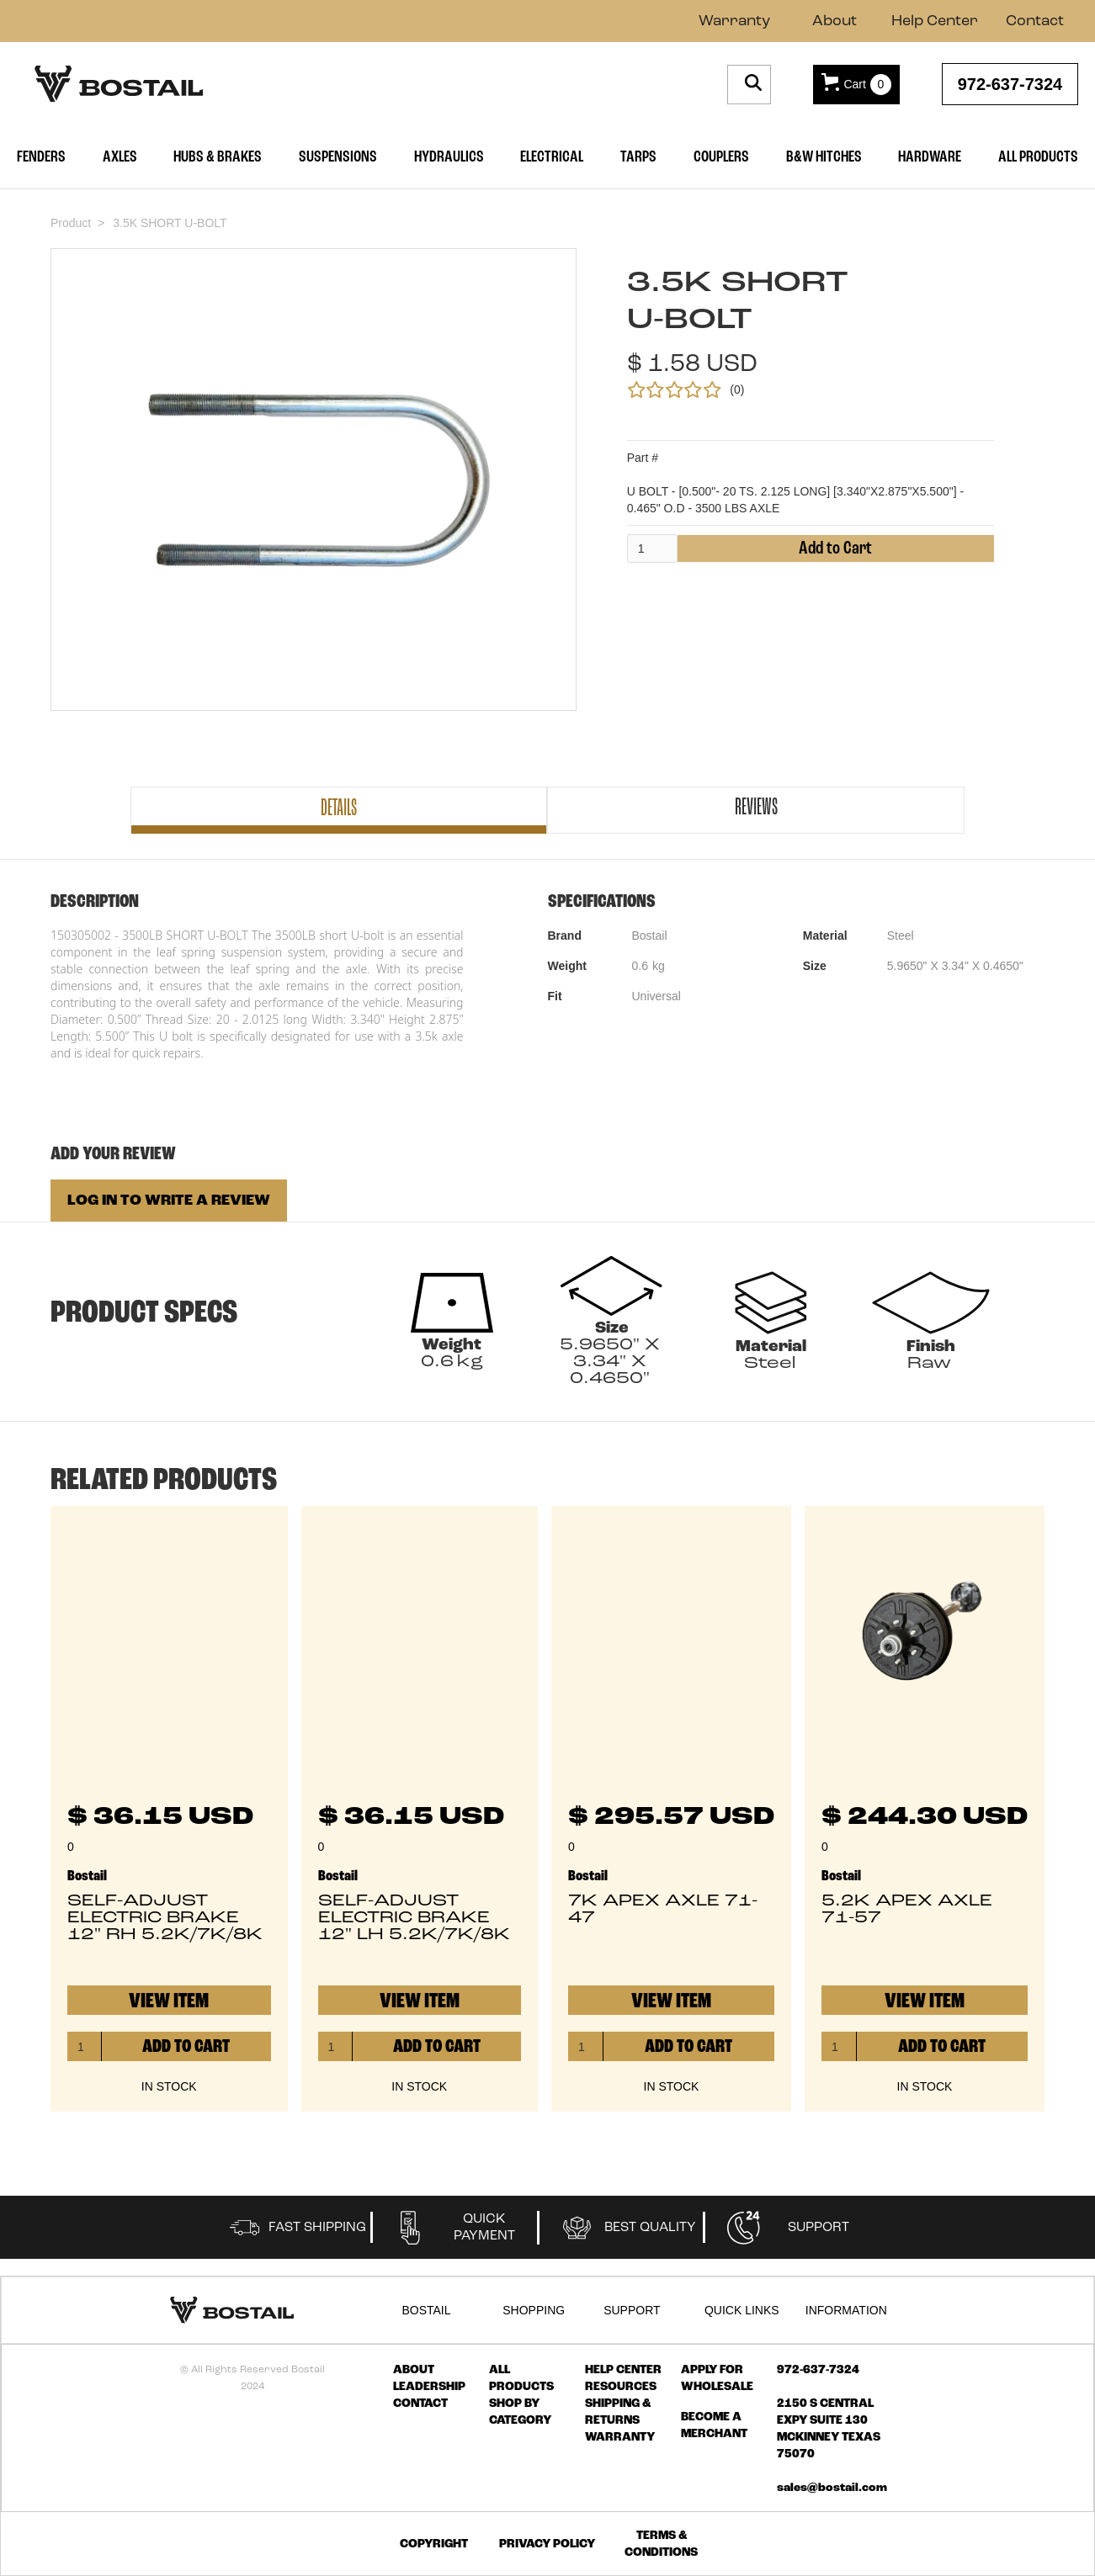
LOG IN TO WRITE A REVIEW (168, 1200)
